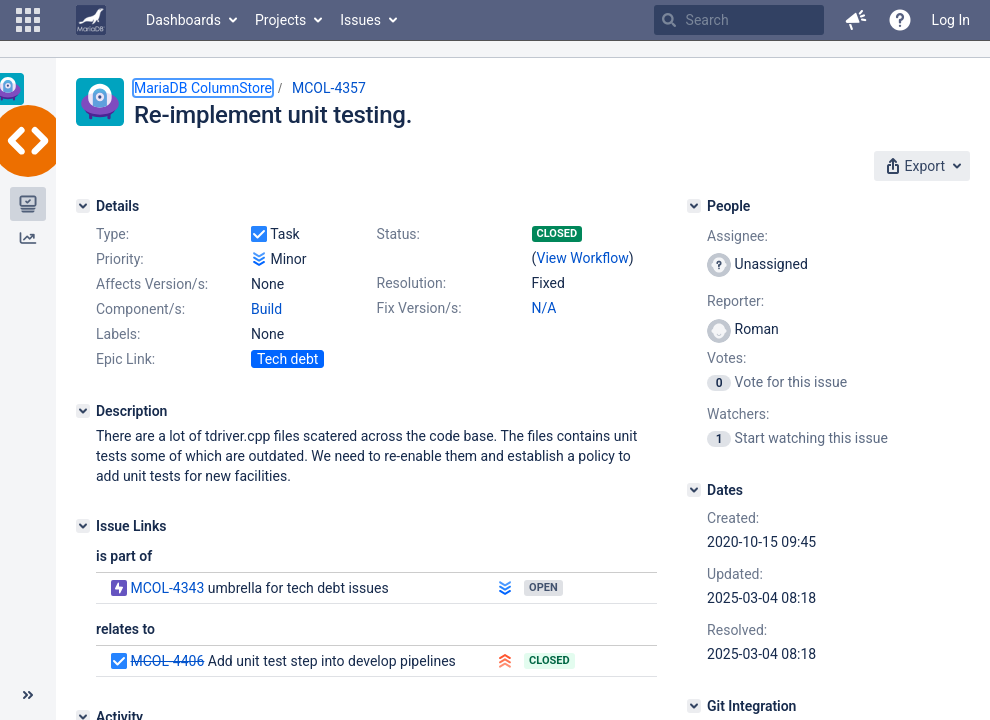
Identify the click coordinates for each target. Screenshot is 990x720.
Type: (112, 234)
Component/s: (140, 309)
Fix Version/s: (419, 308)
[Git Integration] (694, 706)
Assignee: (737, 236)
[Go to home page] (91, 20)
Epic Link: (125, 359)
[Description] (83, 411)
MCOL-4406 (167, 661)
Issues (360, 20)
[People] (694, 206)
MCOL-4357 (329, 88)
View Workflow (583, 258)
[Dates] (694, 490)
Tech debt (287, 359)
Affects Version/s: (152, 284)
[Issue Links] (83, 526)
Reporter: (735, 301)
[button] (28, 20)
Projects (280, 20)
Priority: (120, 259)
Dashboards (183, 20)
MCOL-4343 (167, 588)
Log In (951, 20)
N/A (544, 308)
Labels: (118, 334)
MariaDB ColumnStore (203, 88)
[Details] (83, 206)
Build (266, 309)
